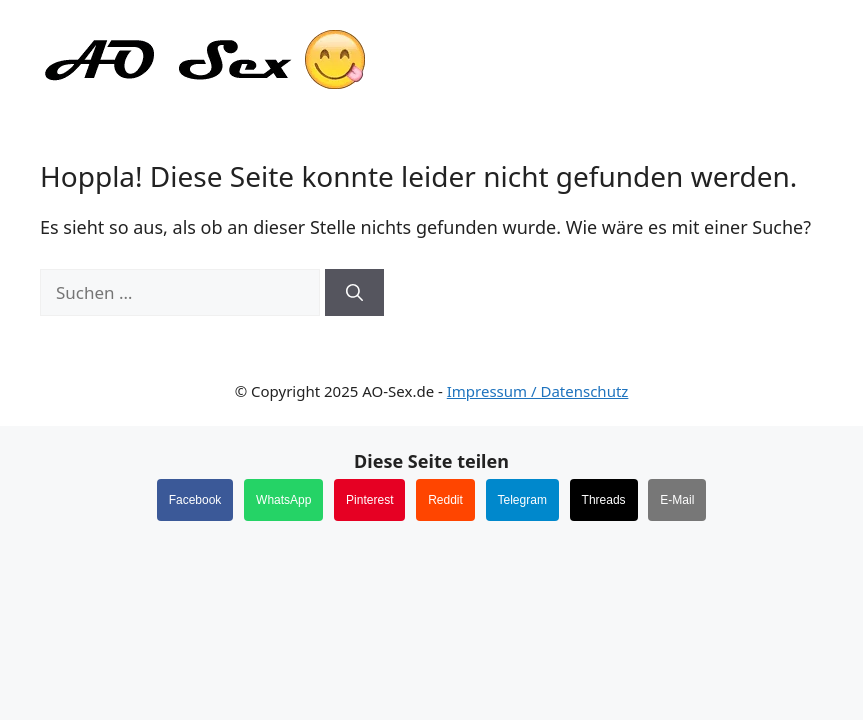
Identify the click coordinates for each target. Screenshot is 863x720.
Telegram (522, 500)
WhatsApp (283, 500)
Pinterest (369, 500)
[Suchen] (354, 293)
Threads (604, 500)
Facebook (195, 500)
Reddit (445, 500)
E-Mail (677, 500)
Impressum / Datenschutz (538, 391)
